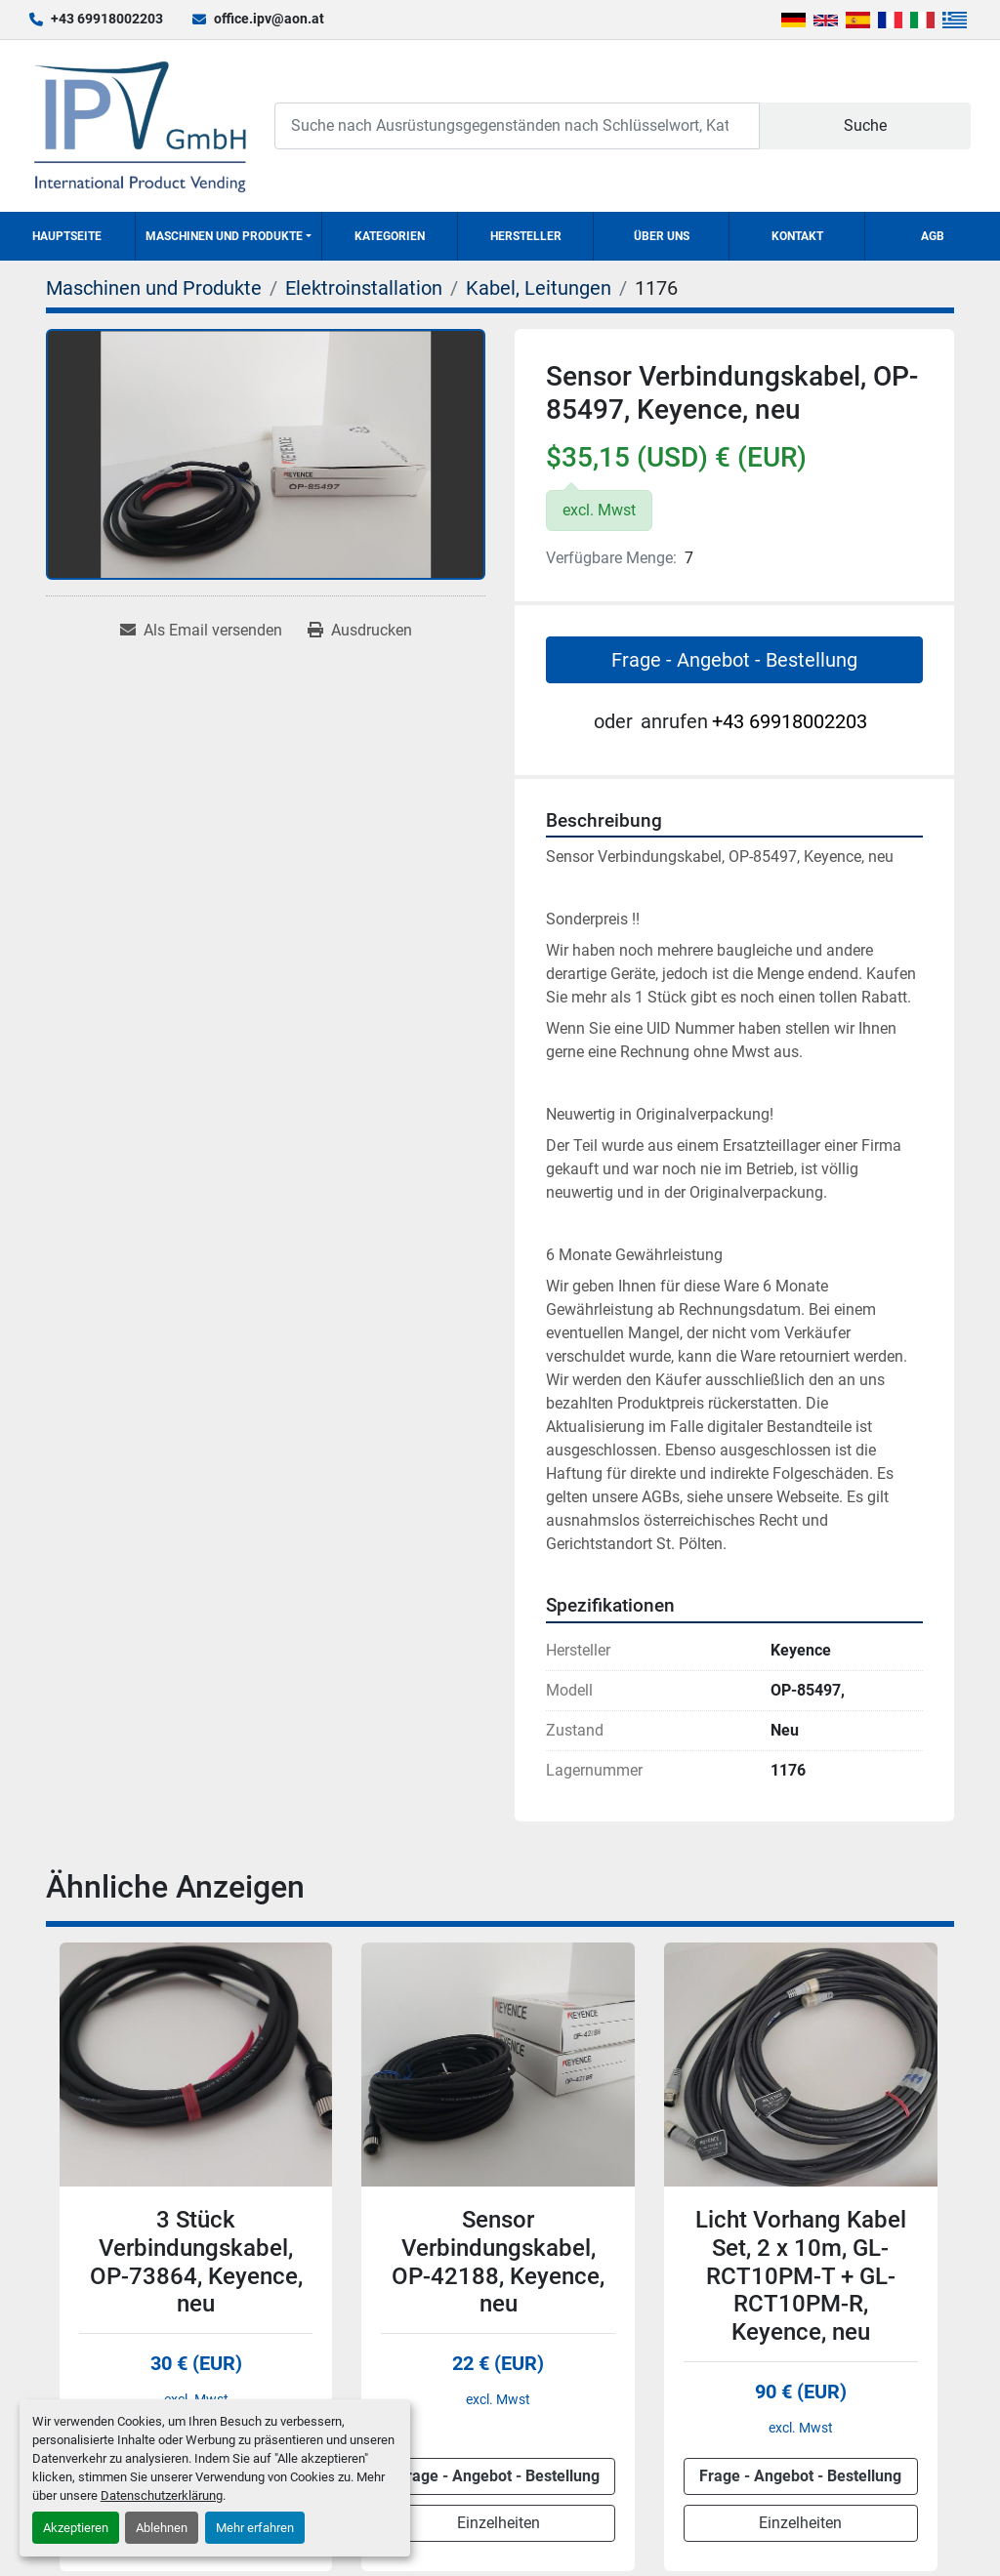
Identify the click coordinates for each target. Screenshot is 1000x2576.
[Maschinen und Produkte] (154, 288)
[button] (228, 236)
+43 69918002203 (107, 18)
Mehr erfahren (255, 2527)
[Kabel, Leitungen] (538, 288)
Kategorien (389, 236)
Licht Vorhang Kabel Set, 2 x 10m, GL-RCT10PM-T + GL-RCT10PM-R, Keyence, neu (800, 2276)
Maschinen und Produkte (224, 236)
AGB (932, 236)
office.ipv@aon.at (269, 18)
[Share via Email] (201, 630)
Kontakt (797, 236)
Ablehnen (162, 2527)
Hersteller (526, 236)
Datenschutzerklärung (162, 2495)
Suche (865, 125)
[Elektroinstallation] (363, 288)
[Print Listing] (360, 630)
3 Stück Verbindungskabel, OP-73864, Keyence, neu (196, 2261)
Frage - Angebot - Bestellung (734, 660)
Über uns (661, 236)
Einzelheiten (498, 2523)
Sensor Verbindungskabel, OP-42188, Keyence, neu (498, 2261)
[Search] (517, 125)
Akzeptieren (75, 2527)
